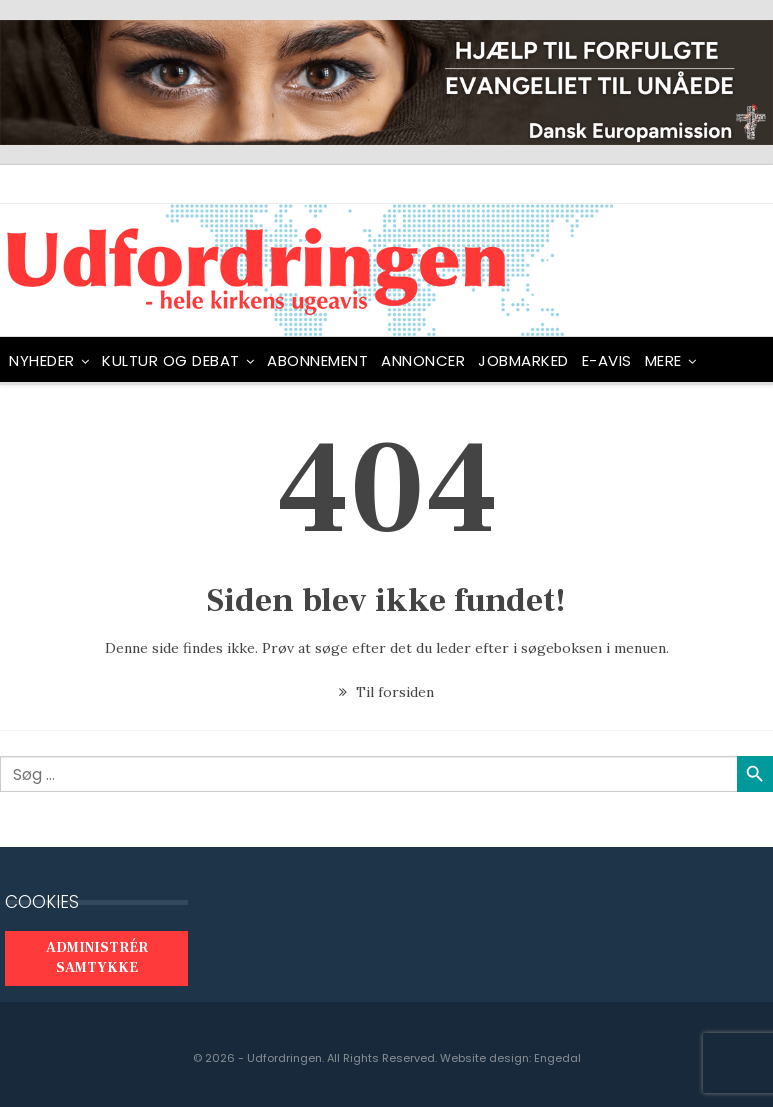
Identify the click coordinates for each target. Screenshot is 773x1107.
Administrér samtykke (97, 958)
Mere (663, 360)
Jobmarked (523, 360)
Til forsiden (386, 692)
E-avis (607, 360)
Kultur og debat (171, 360)
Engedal (557, 1058)
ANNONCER (423, 360)
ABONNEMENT (317, 360)
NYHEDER (42, 360)
